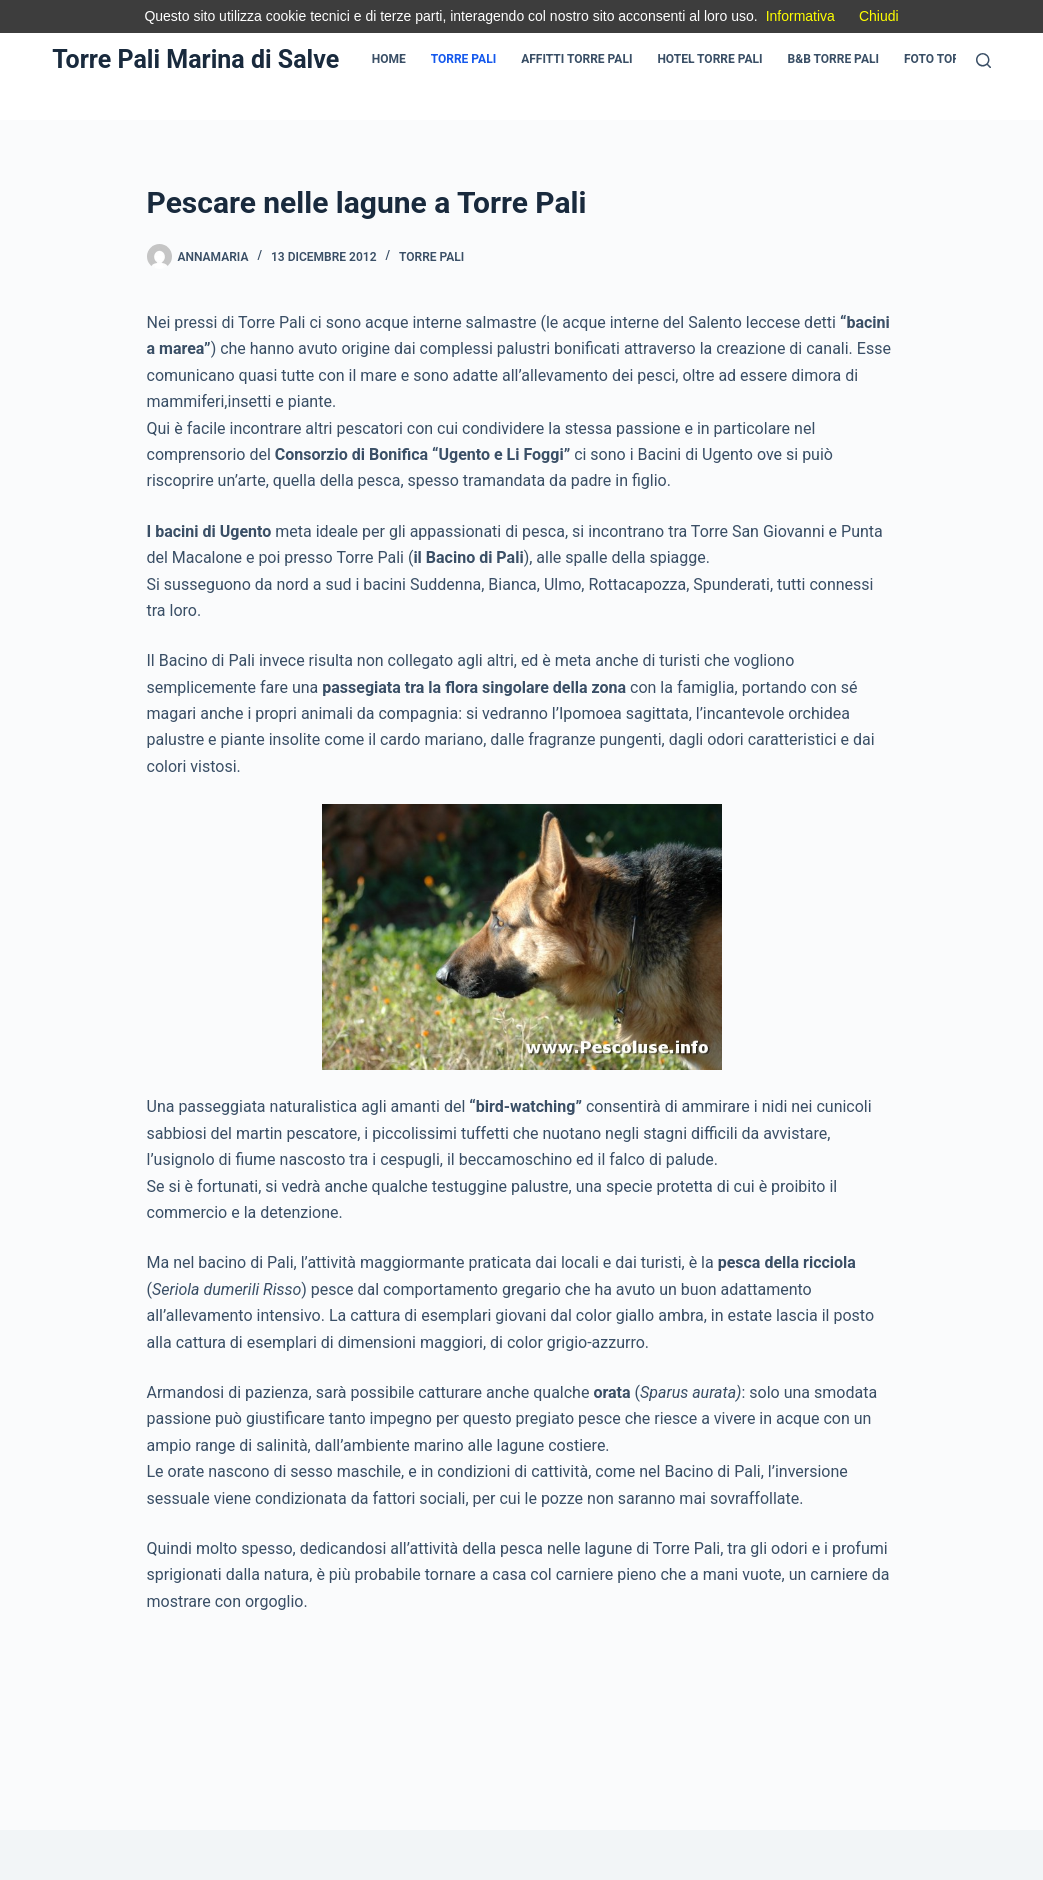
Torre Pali (463, 59)
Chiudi (879, 16)
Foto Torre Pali (953, 59)
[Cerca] (983, 60)
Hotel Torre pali (709, 59)
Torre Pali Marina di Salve (195, 59)
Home (389, 59)
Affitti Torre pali (576, 59)
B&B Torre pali (833, 59)
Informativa (800, 16)
